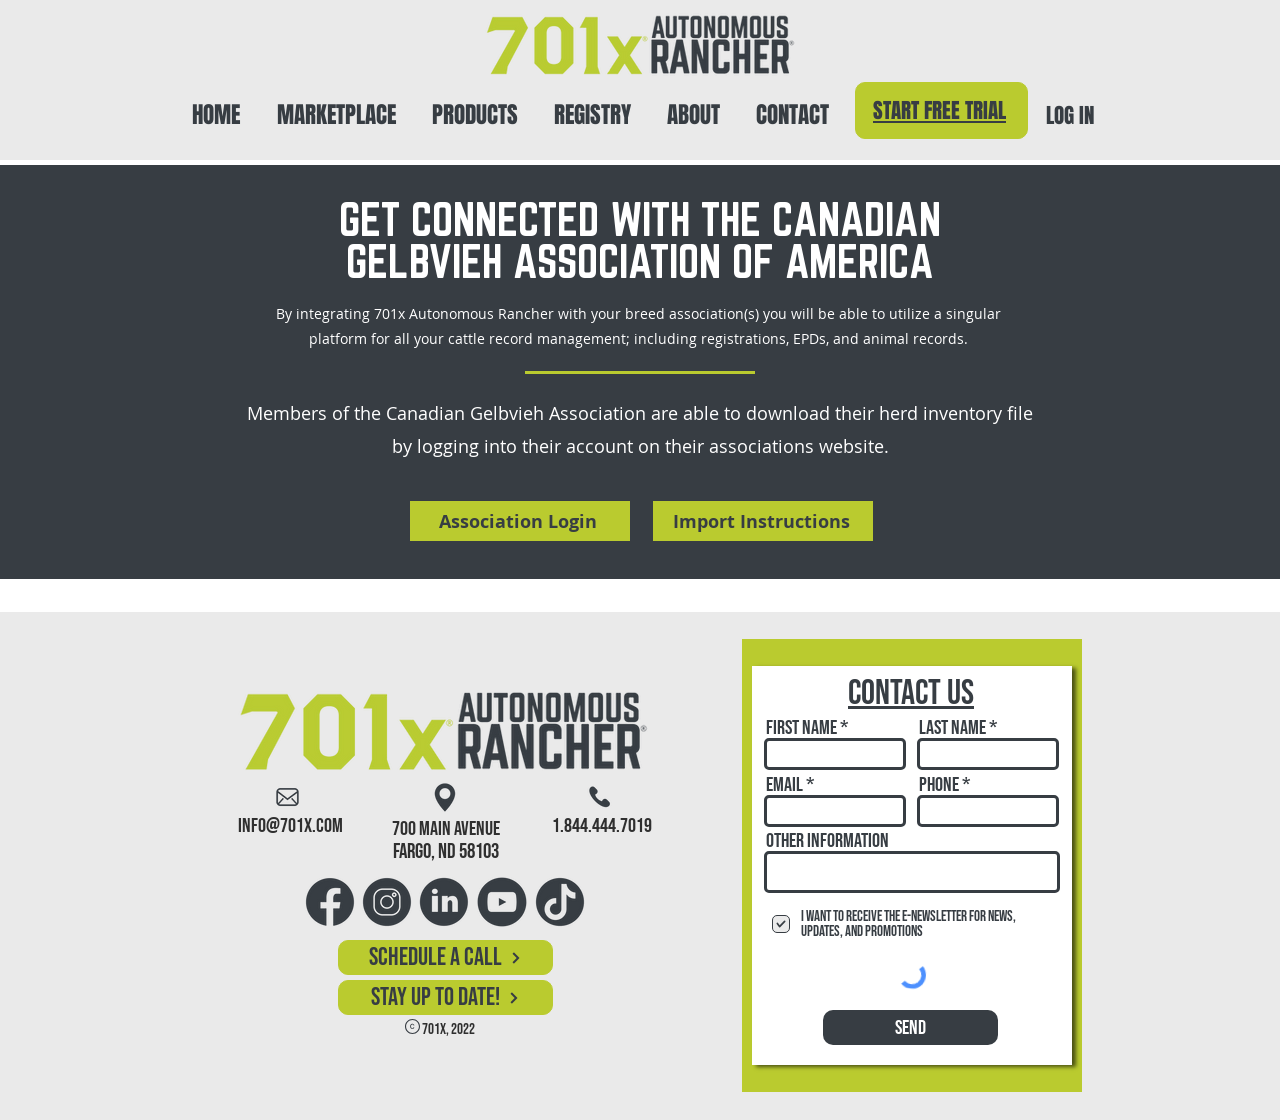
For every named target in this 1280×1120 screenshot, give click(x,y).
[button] (475, 106)
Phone (939, 785)
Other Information (827, 841)
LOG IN (1070, 115)
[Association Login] (520, 521)
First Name (801, 728)
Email (784, 785)
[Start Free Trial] (941, 110)
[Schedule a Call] (445, 957)
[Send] (910, 1027)
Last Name (952, 728)
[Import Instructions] (763, 521)
